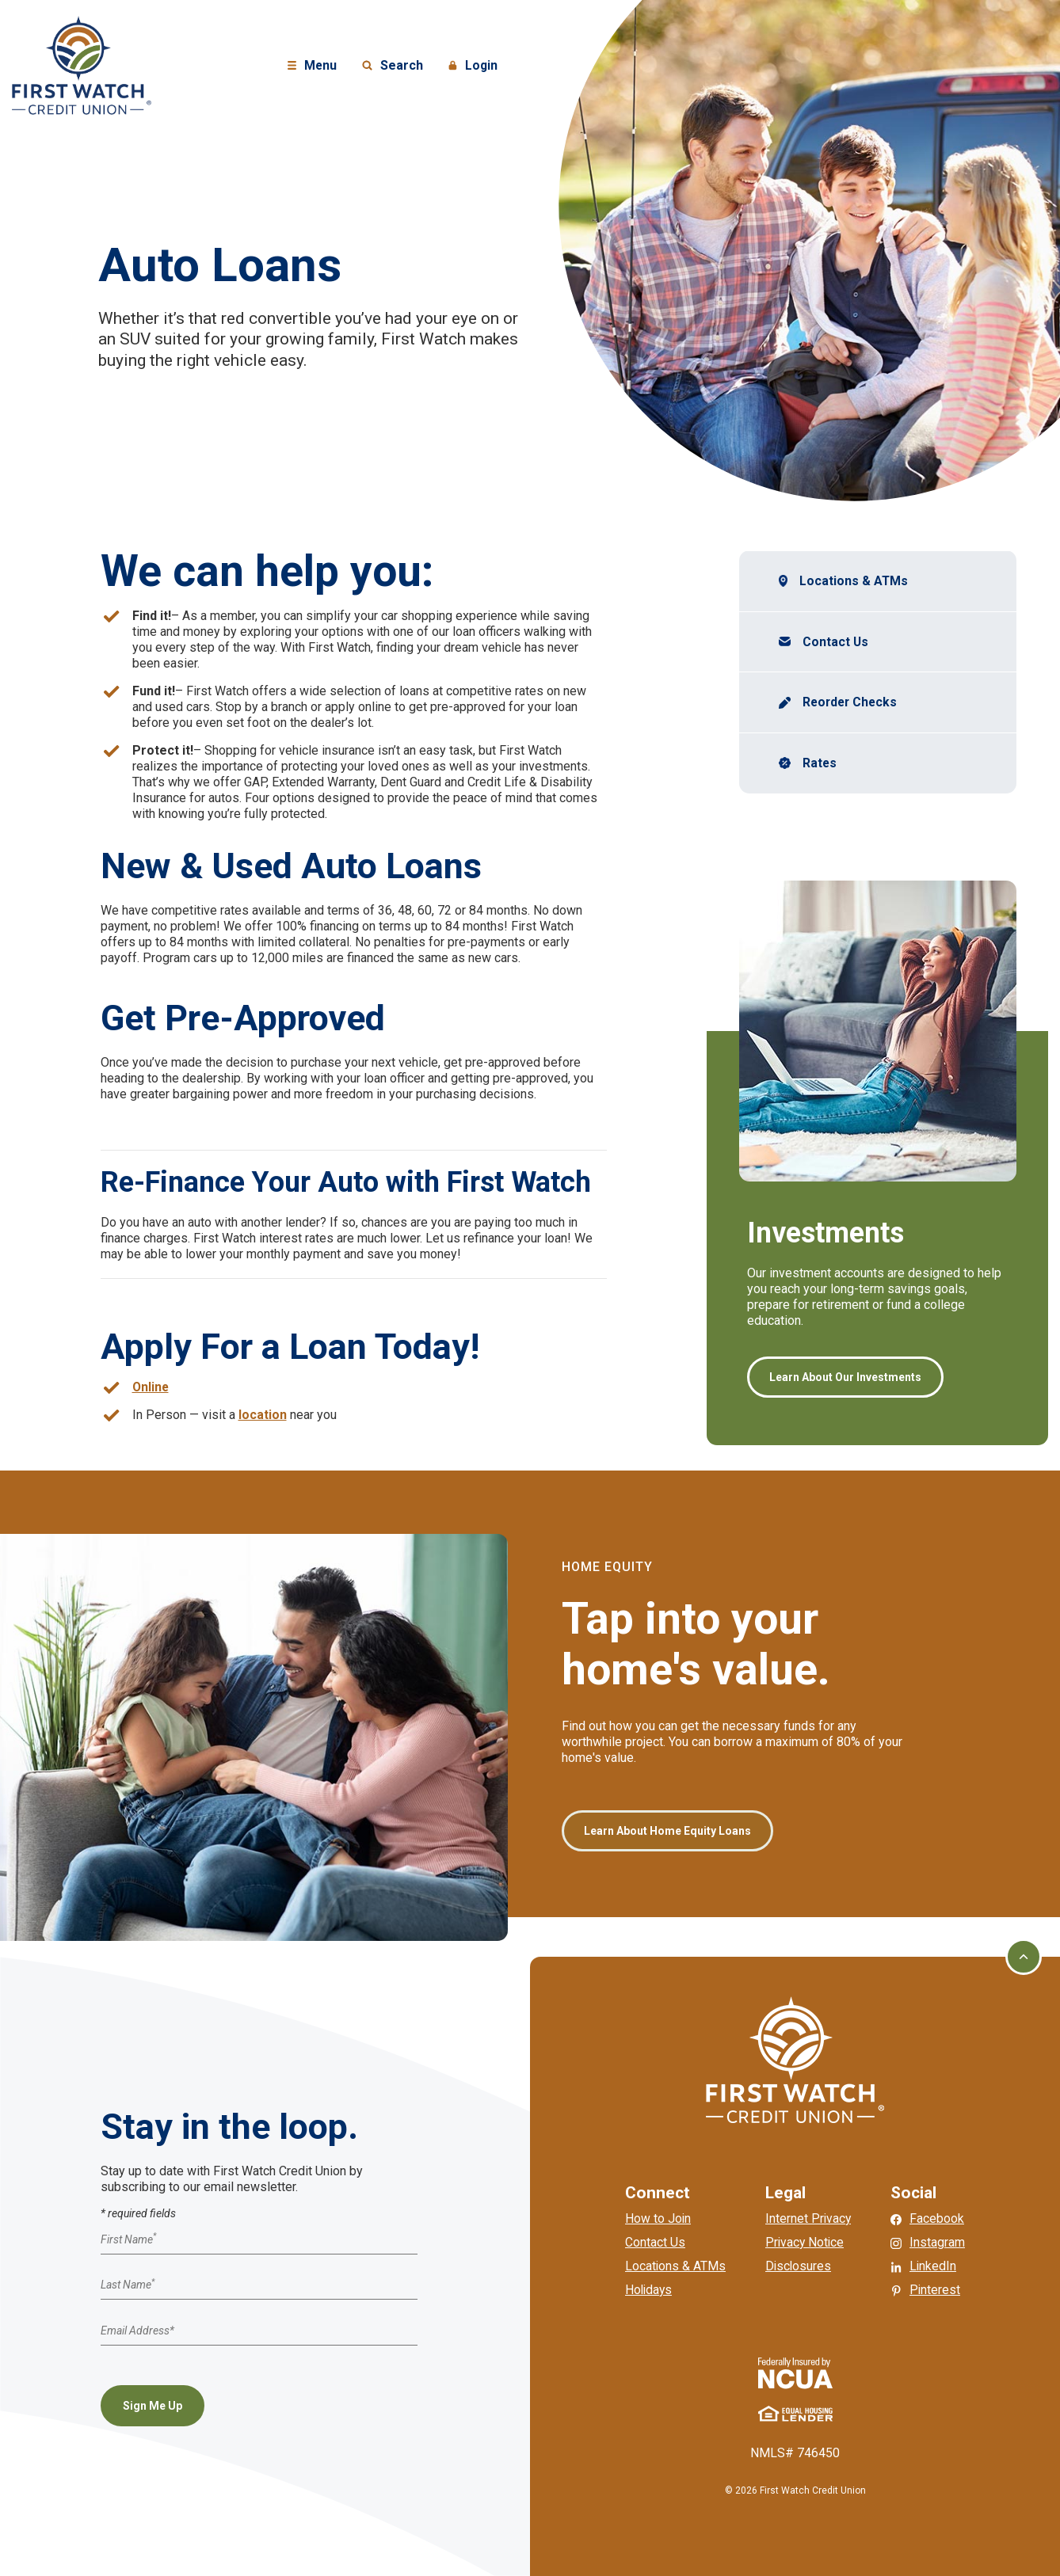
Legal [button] (785, 2192)
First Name (128, 2239)
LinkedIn (935, 2266)
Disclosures (799, 2266)
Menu (313, 66)
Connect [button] (656, 2192)
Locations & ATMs (854, 580)
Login (475, 66)
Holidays (648, 2289)
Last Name (127, 2285)
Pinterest (937, 2289)
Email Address (137, 2330)
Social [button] (915, 2192)
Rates (820, 763)
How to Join (657, 2218)
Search (392, 66)
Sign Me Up (152, 2405)
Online (151, 1387)
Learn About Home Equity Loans (667, 1831)
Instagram (939, 2242)
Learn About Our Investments (845, 1378)
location (262, 1414)
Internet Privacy (808, 2218)
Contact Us (836, 641)
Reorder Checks (854, 702)
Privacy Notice (805, 2242)
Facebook (938, 2218)
